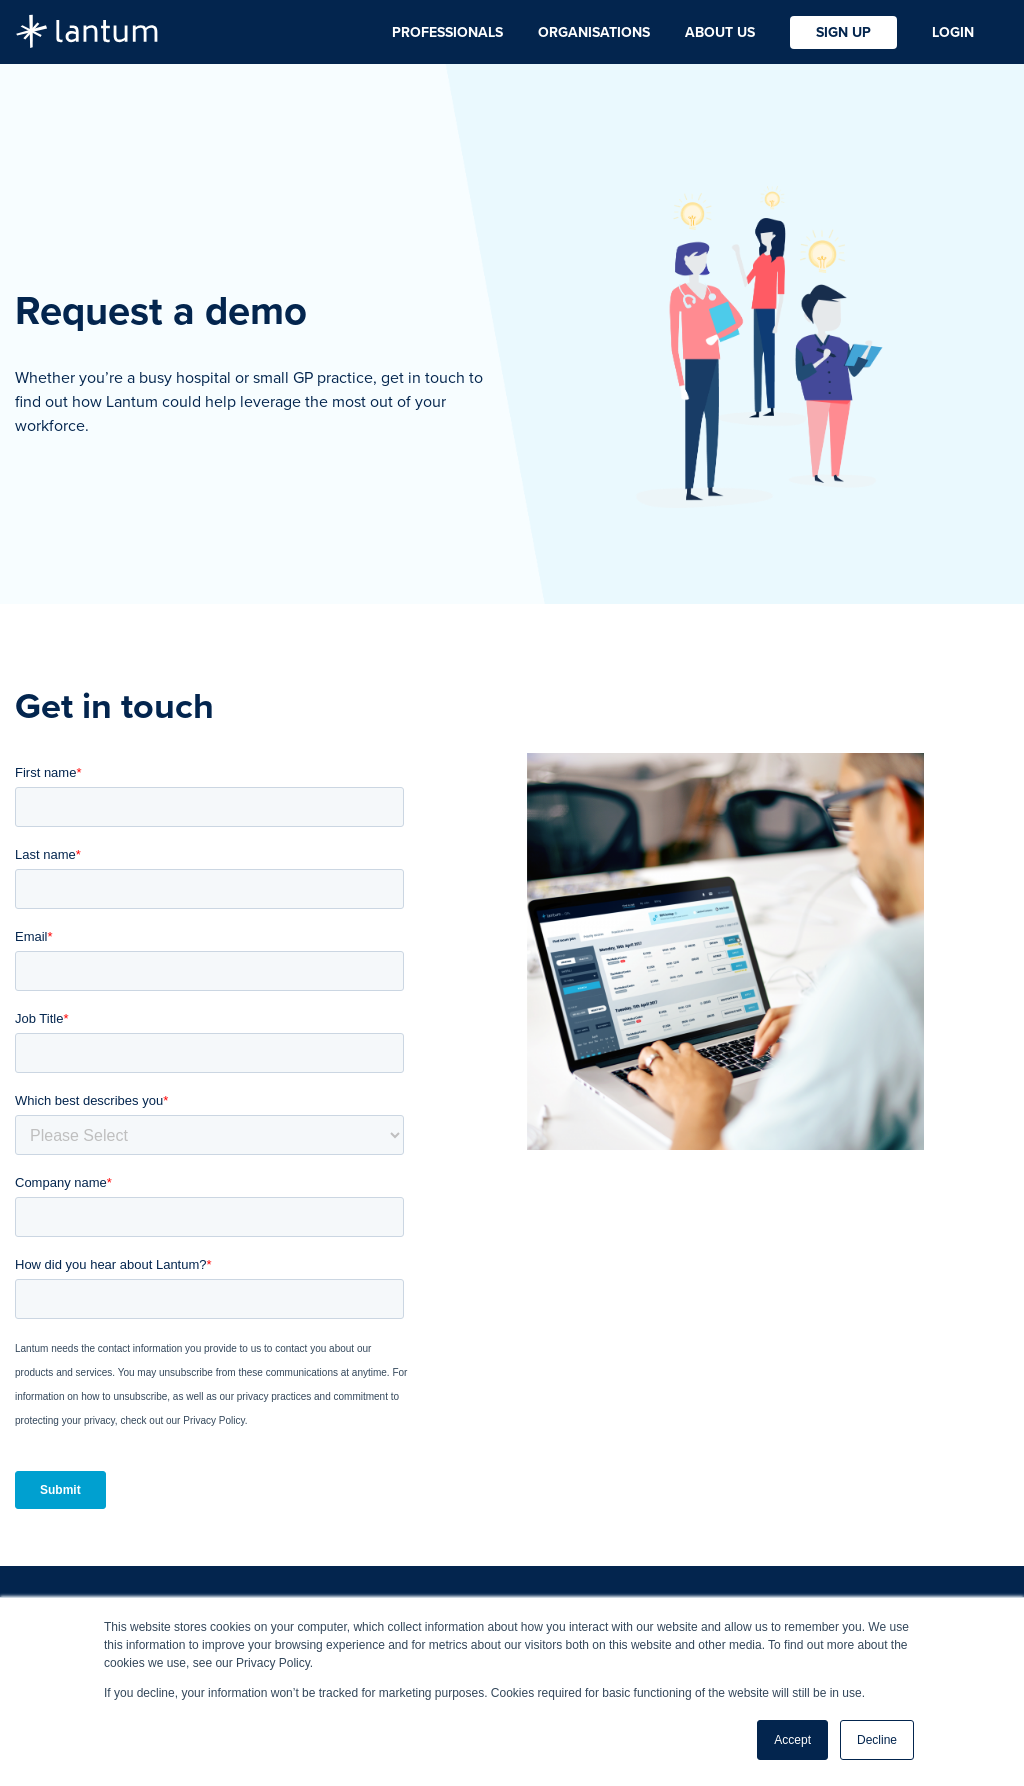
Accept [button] (792, 1740)
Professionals (447, 32)
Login (953, 32)
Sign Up (843, 32)
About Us (720, 32)
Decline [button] (877, 1740)
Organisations (594, 32)
